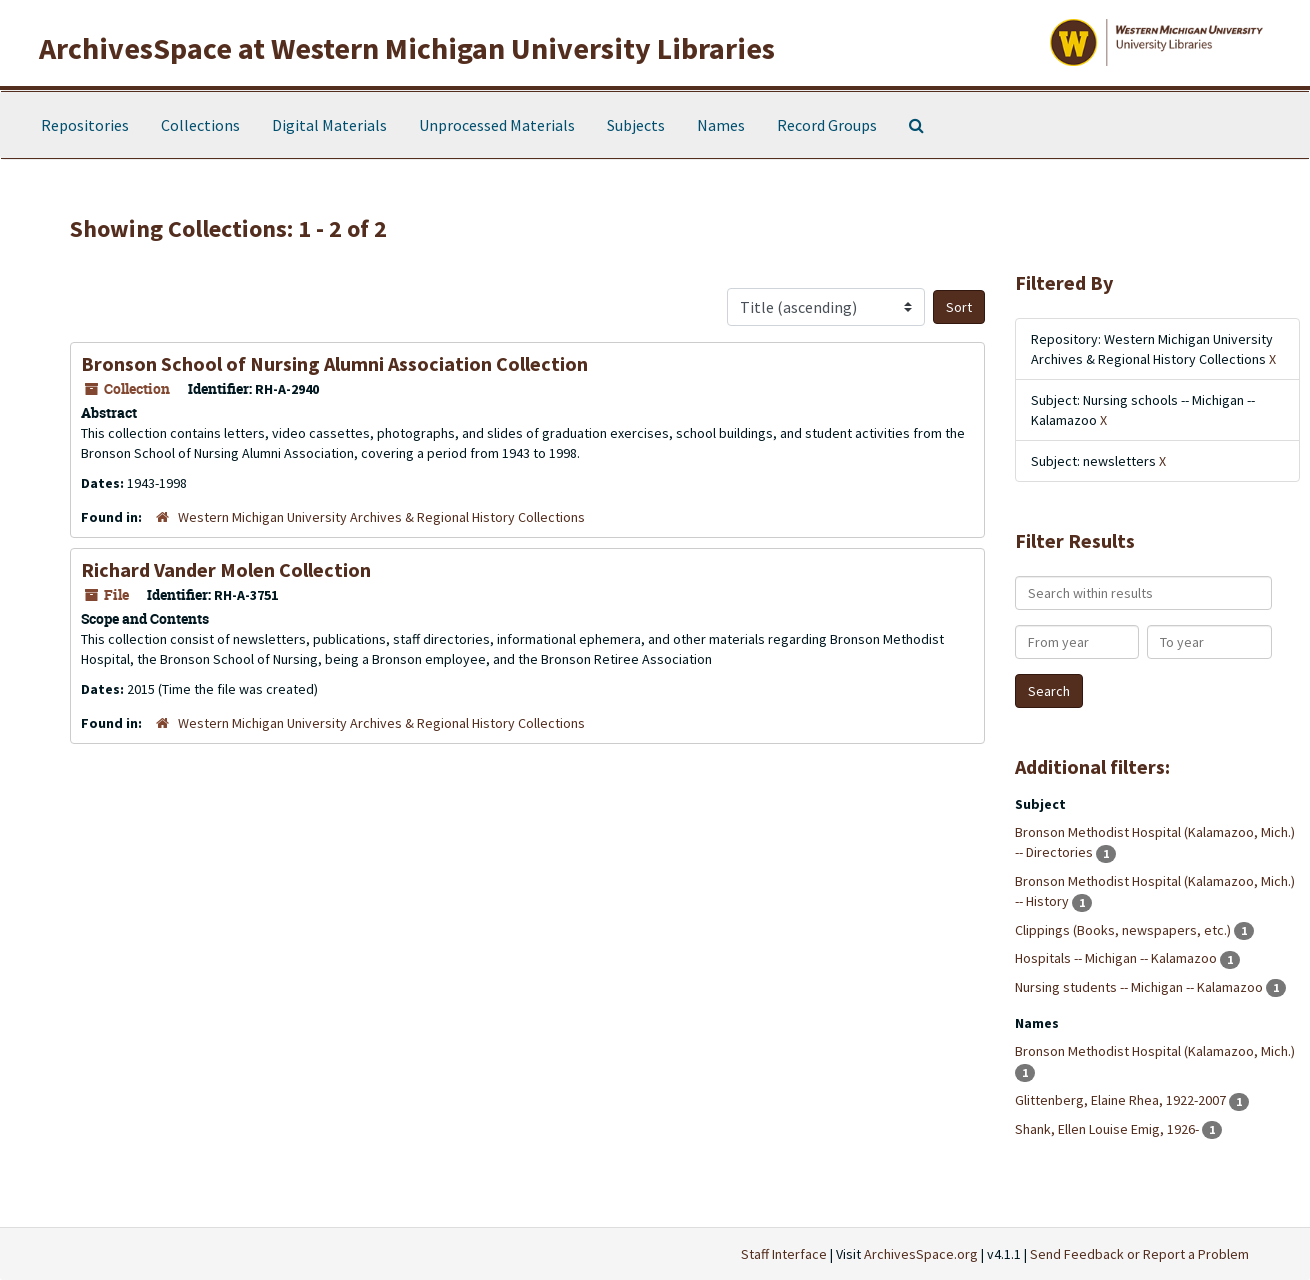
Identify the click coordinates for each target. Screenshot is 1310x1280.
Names (721, 125)
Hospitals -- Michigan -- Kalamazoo (1117, 958)
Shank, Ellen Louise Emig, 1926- (1108, 1129)
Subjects (636, 125)
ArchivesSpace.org (921, 1254)
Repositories (85, 125)
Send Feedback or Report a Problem (1139, 1254)
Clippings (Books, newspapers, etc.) (1124, 930)
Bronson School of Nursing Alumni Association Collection (334, 363)
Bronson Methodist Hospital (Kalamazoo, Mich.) (1155, 1051)
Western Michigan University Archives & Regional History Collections (381, 517)
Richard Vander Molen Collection (226, 569)
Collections (200, 125)
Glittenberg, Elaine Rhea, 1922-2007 (1122, 1100)
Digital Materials (329, 125)
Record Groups (827, 125)
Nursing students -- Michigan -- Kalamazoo (1140, 987)
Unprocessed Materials (497, 125)
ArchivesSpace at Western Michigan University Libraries (407, 48)
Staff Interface (784, 1254)
